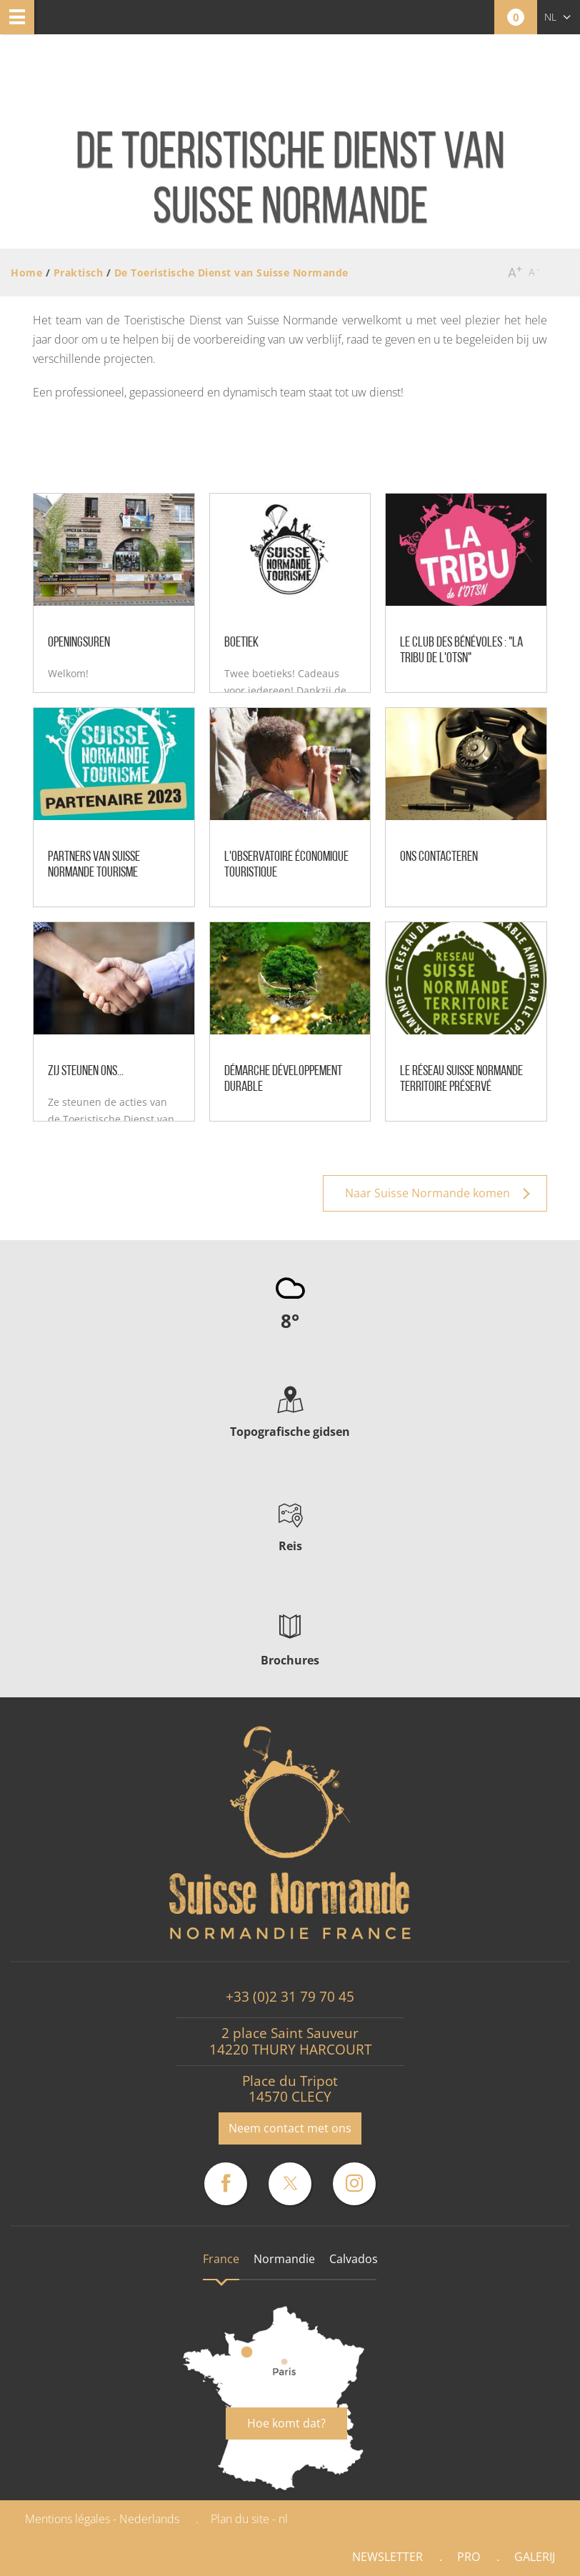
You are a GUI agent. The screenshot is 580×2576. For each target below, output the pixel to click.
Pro (468, 2557)
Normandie (284, 2259)
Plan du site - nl (249, 2519)
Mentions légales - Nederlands (102, 2519)
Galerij (534, 2557)
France (221, 2259)
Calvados (353, 2259)
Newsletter (387, 2557)
